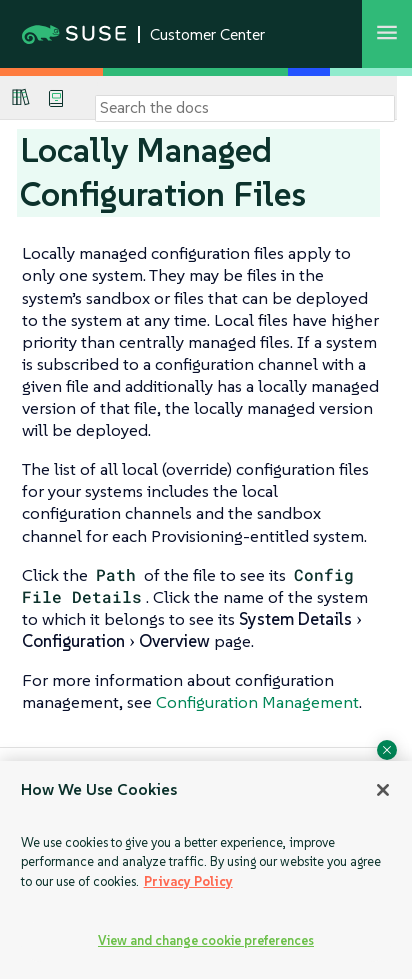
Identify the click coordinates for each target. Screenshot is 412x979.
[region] (206, 870)
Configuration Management (257, 702)
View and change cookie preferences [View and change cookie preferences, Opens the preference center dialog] (206, 940)
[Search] (245, 108)
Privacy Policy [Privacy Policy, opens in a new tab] (188, 881)
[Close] (383, 790)
